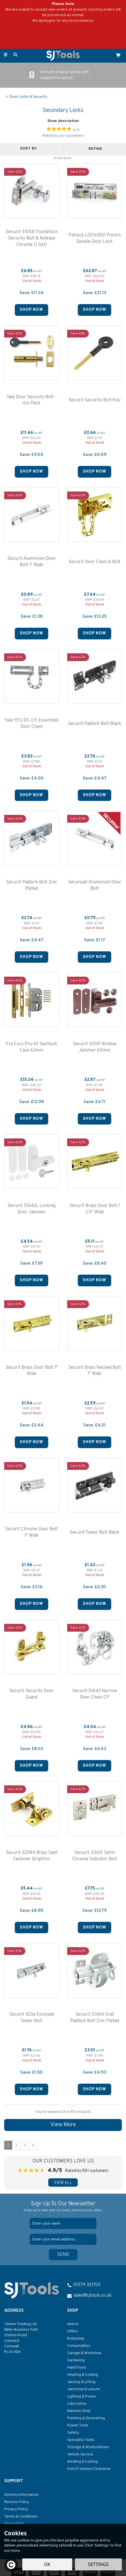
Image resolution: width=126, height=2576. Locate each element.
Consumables (78, 2345)
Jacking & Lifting (81, 2382)
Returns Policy (16, 2502)
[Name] (63, 2223)
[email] (63, 2239)
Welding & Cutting (82, 2461)
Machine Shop (79, 2411)
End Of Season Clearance (89, 2469)
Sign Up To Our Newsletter (63, 2206)
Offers (72, 2331)
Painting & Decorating (86, 2418)
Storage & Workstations (88, 2447)
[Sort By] (30, 148)
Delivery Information (21, 2494)
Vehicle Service (80, 2454)
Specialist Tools (80, 2440)
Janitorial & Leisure (83, 2389)
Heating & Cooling (82, 2374)
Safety (73, 2432)
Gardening (76, 2360)
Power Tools (77, 2425)
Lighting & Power (81, 2396)
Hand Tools (76, 2367)
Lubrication (76, 2403)
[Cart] (118, 55)
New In (72, 2324)
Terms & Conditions (21, 2516)
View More (63, 2124)
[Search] (15, 55)
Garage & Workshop (84, 2353)
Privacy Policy (16, 2509)
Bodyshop (75, 2338)
